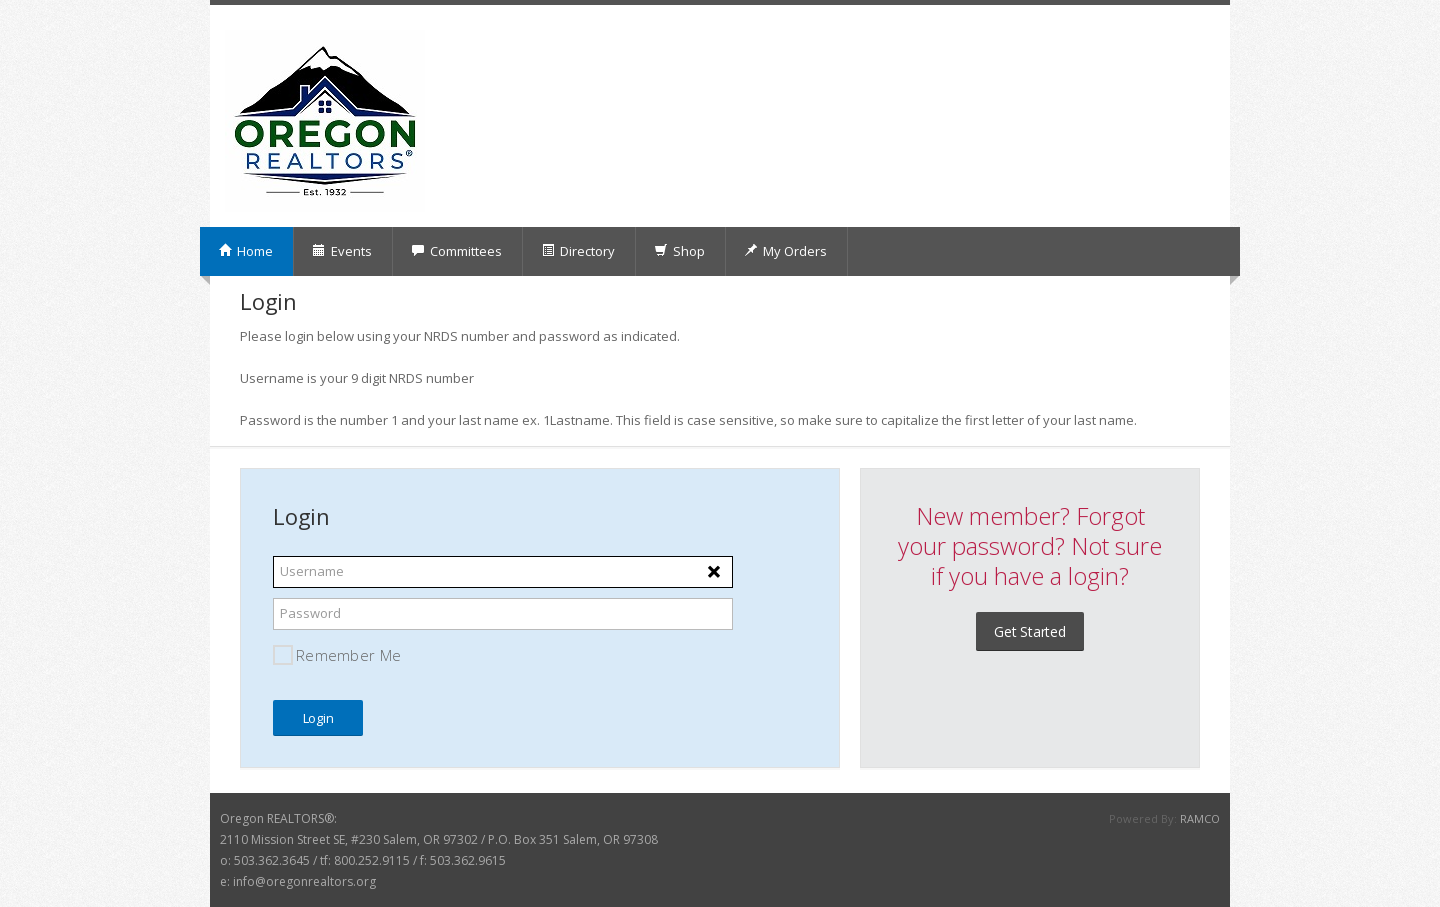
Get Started (1030, 631)
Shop (679, 251)
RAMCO (1200, 818)
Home (245, 251)
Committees (456, 251)
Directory (578, 251)
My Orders (785, 251)
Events (342, 251)
